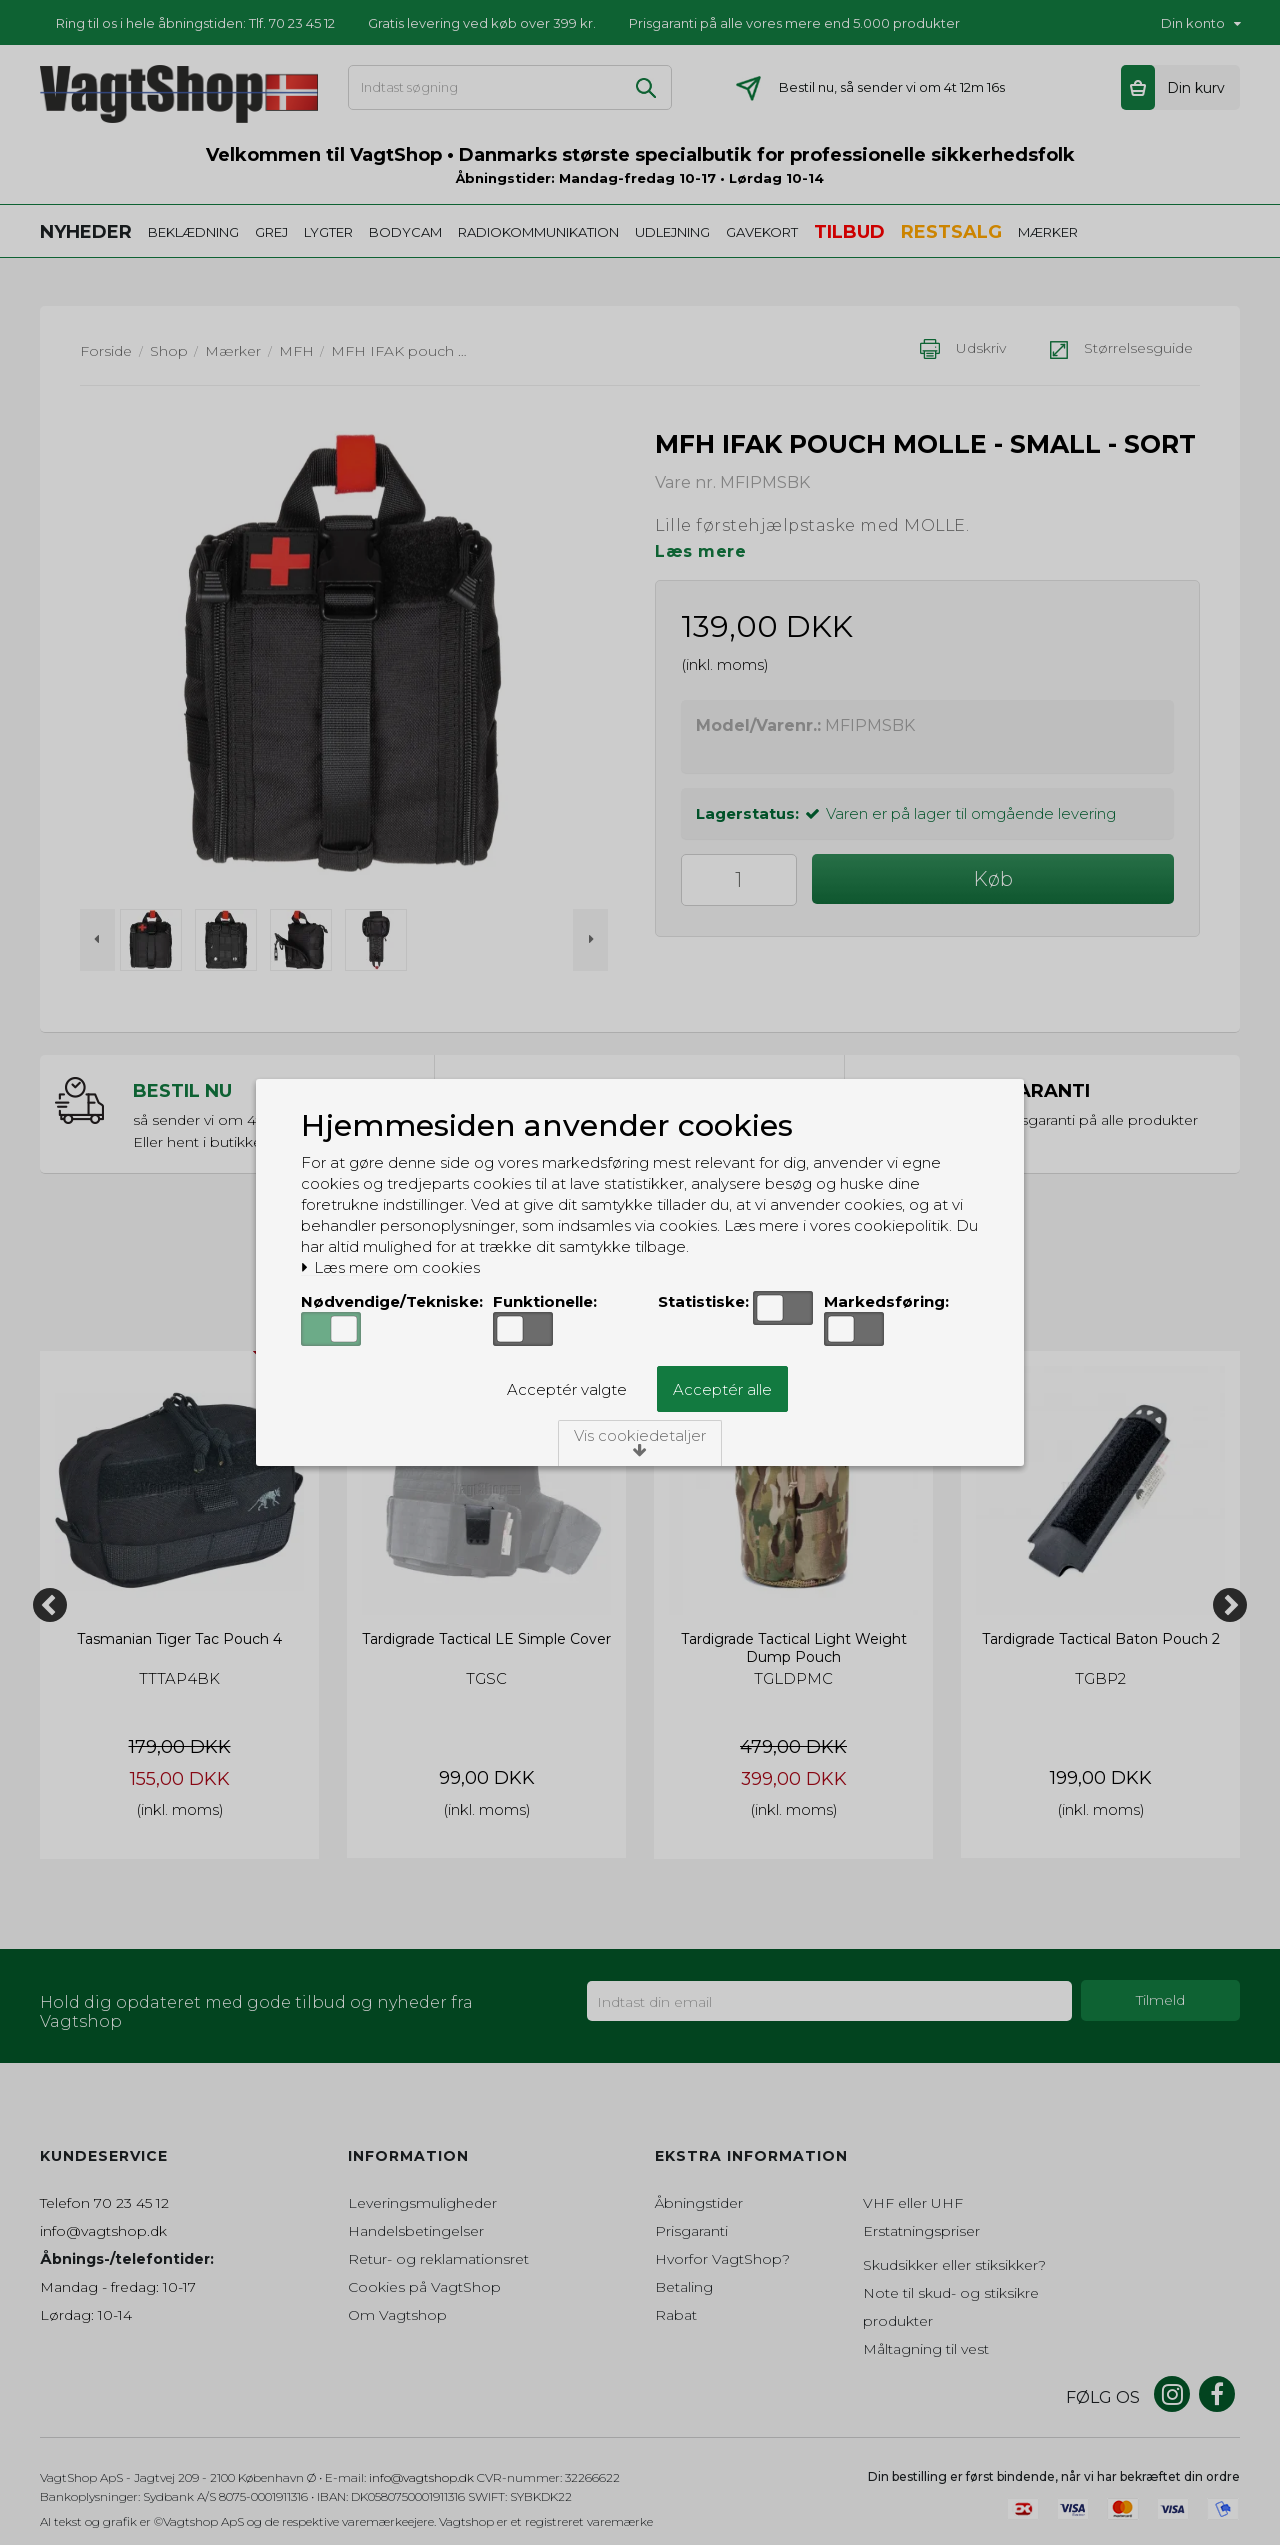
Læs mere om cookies (390, 1268)
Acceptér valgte (567, 1389)
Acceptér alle (722, 1389)
